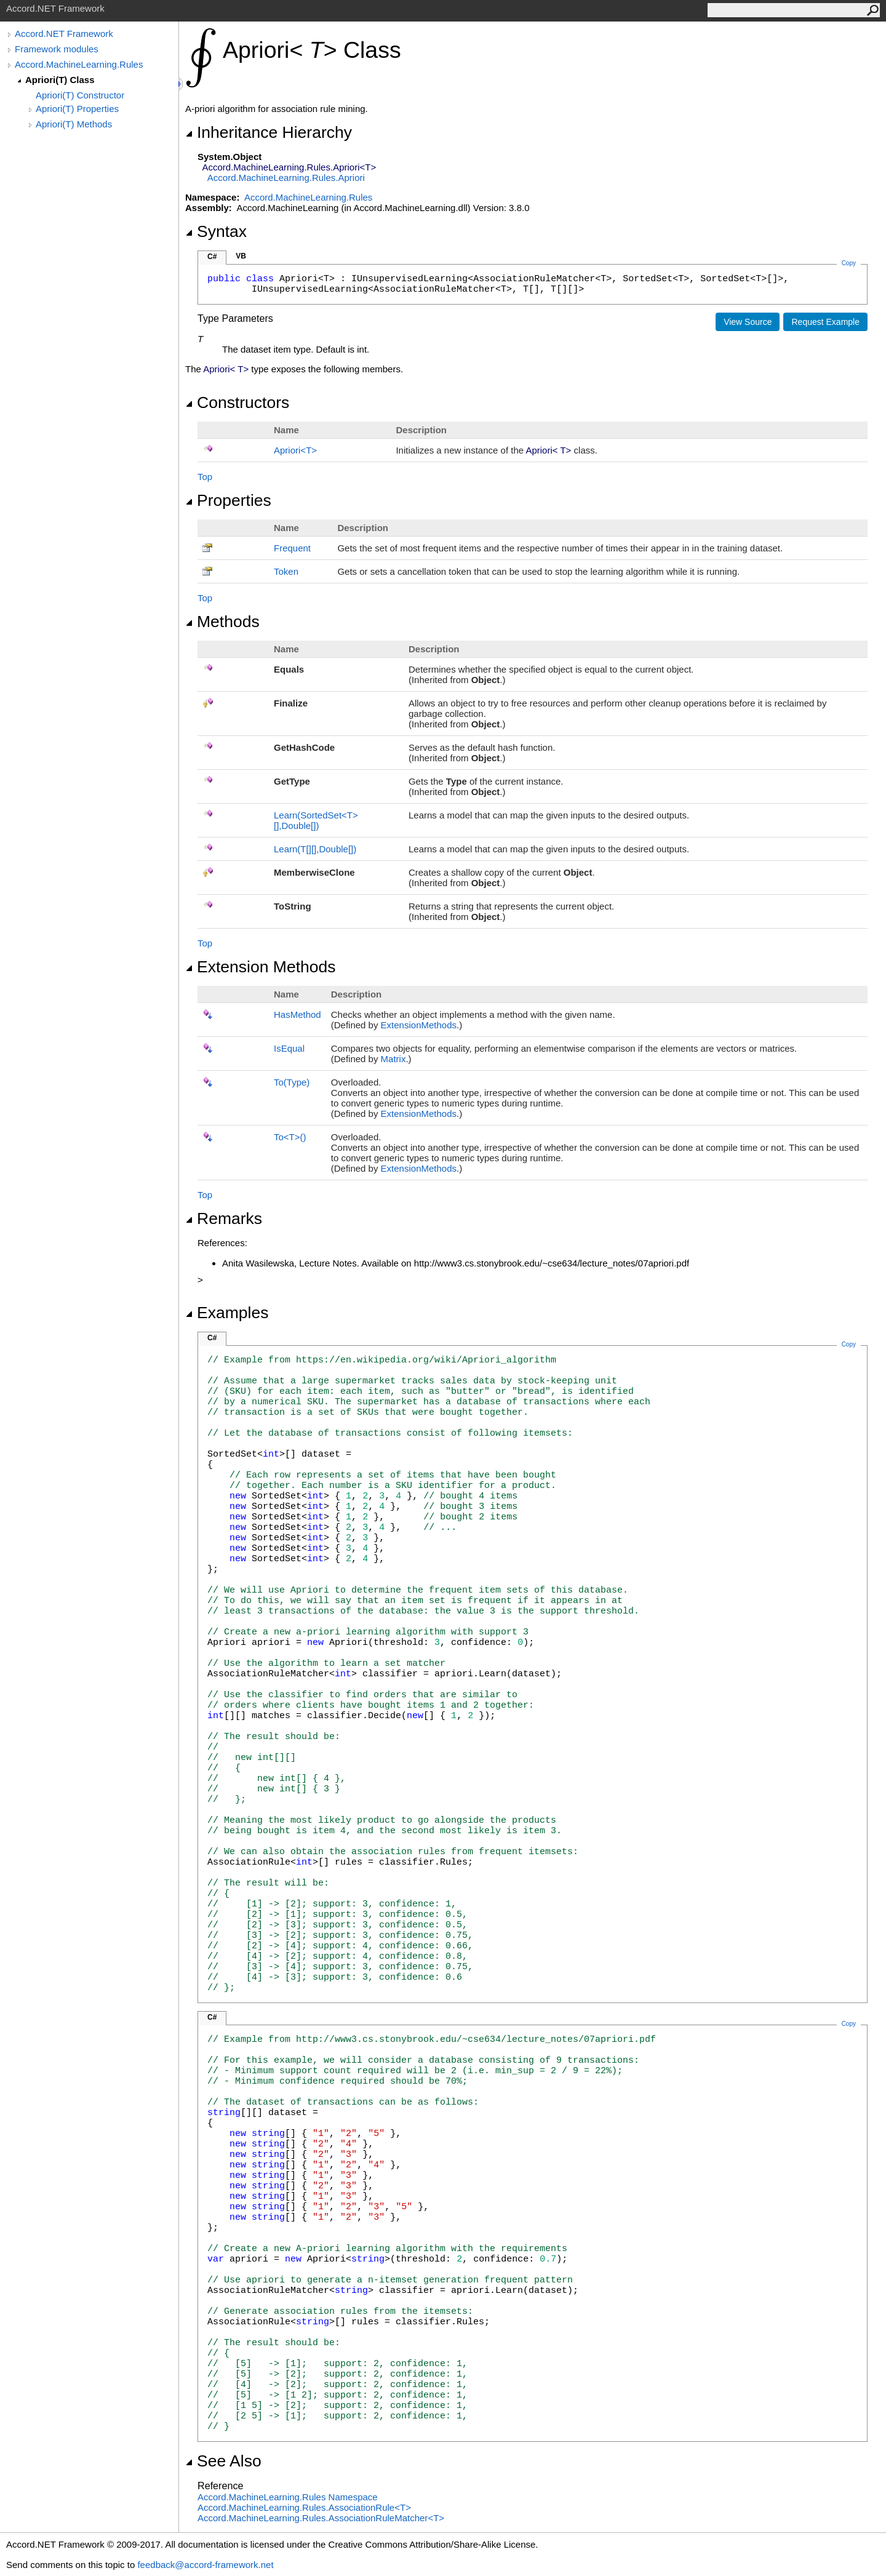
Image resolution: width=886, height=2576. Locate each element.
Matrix (393, 1059)
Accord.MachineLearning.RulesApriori (286, 177)
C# (212, 256)
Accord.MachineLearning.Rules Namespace (288, 2497)
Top (205, 476)
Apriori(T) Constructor (80, 95)
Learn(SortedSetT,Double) (316, 820)
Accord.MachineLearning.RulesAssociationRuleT (304, 2507)
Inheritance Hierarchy (268, 132)
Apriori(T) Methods (74, 124)
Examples (226, 1312)
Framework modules (56, 49)
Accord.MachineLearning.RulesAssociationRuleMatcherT (321, 2518)
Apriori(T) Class (60, 79)
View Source (748, 322)
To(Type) (291, 1082)
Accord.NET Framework (64, 33)
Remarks (223, 1218)
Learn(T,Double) (315, 849)
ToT (290, 1137)
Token (286, 571)
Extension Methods (260, 967)
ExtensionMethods (419, 1025)
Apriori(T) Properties (77, 108)
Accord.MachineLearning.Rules (79, 64)
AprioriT (295, 450)
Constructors (237, 402)
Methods (222, 621)
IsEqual (289, 1048)
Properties (228, 500)
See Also (223, 2461)
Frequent (292, 548)
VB (241, 256)
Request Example (825, 322)
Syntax (216, 231)
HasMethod (297, 1014)
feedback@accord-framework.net (205, 2564)
